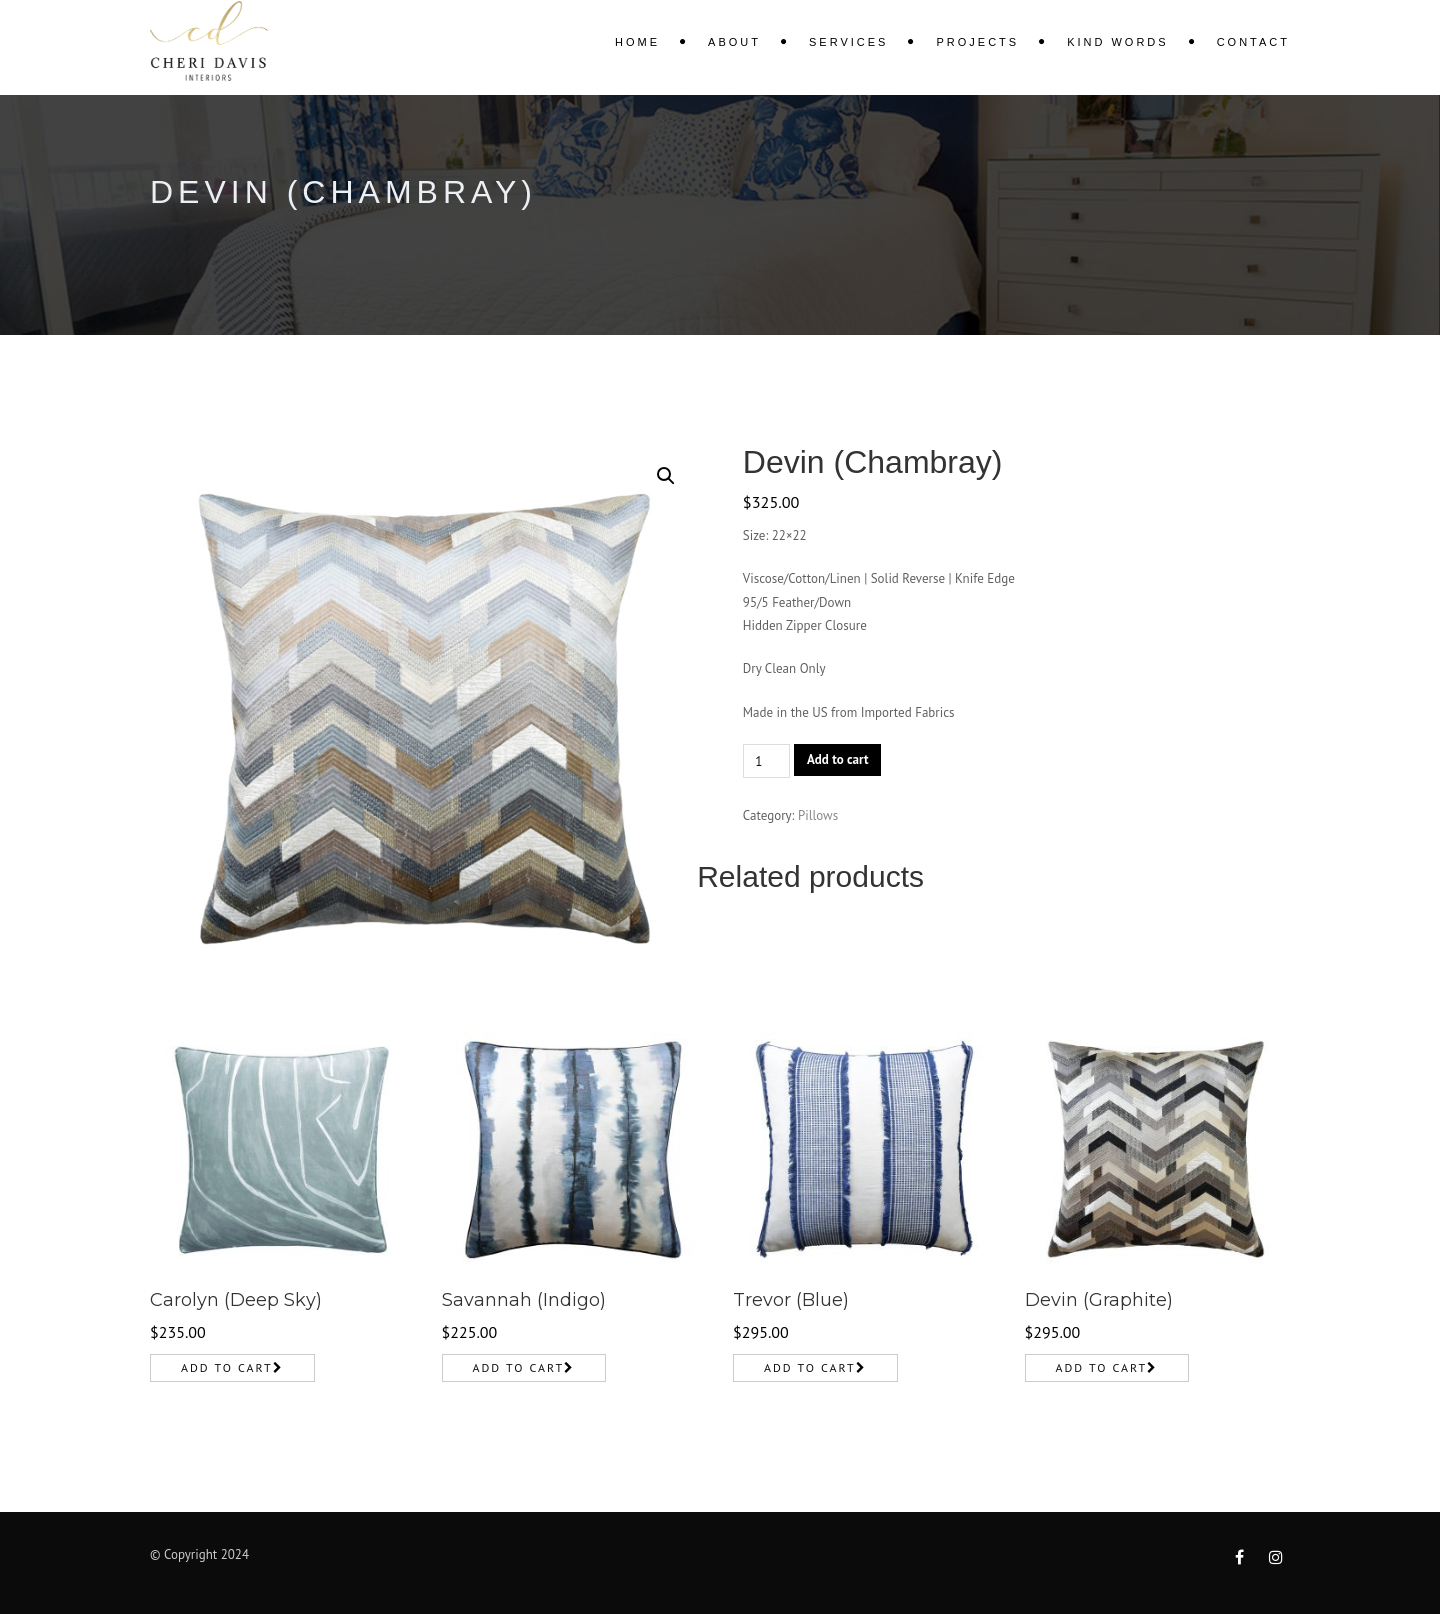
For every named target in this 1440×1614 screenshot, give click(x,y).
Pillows (818, 815)
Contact (1253, 42)
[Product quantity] (766, 761)
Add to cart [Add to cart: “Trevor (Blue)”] (810, 1367)
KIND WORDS (1118, 42)
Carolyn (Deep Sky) (236, 1300)
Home (637, 42)
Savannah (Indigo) (524, 1300)
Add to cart (837, 759)
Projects (977, 42)
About (734, 42)
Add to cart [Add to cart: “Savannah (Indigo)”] (519, 1367)
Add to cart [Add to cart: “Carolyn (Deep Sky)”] (227, 1367)
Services (848, 42)
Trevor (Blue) (791, 1300)
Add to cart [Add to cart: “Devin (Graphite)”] (1102, 1367)
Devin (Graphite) (1099, 1300)
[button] (666, 476)
